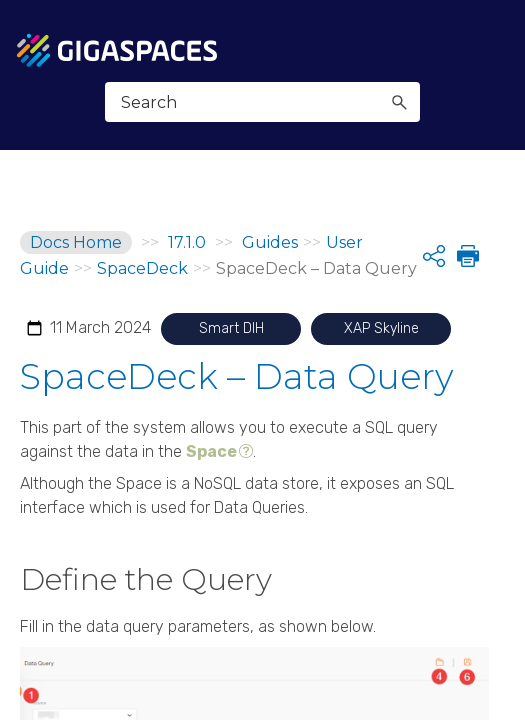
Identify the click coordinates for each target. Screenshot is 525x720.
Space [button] (211, 451)
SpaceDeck (142, 268)
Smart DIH (231, 328)
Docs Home (76, 242)
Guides (270, 242)
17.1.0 (187, 242)
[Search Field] (262, 102)
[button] (399, 102)
